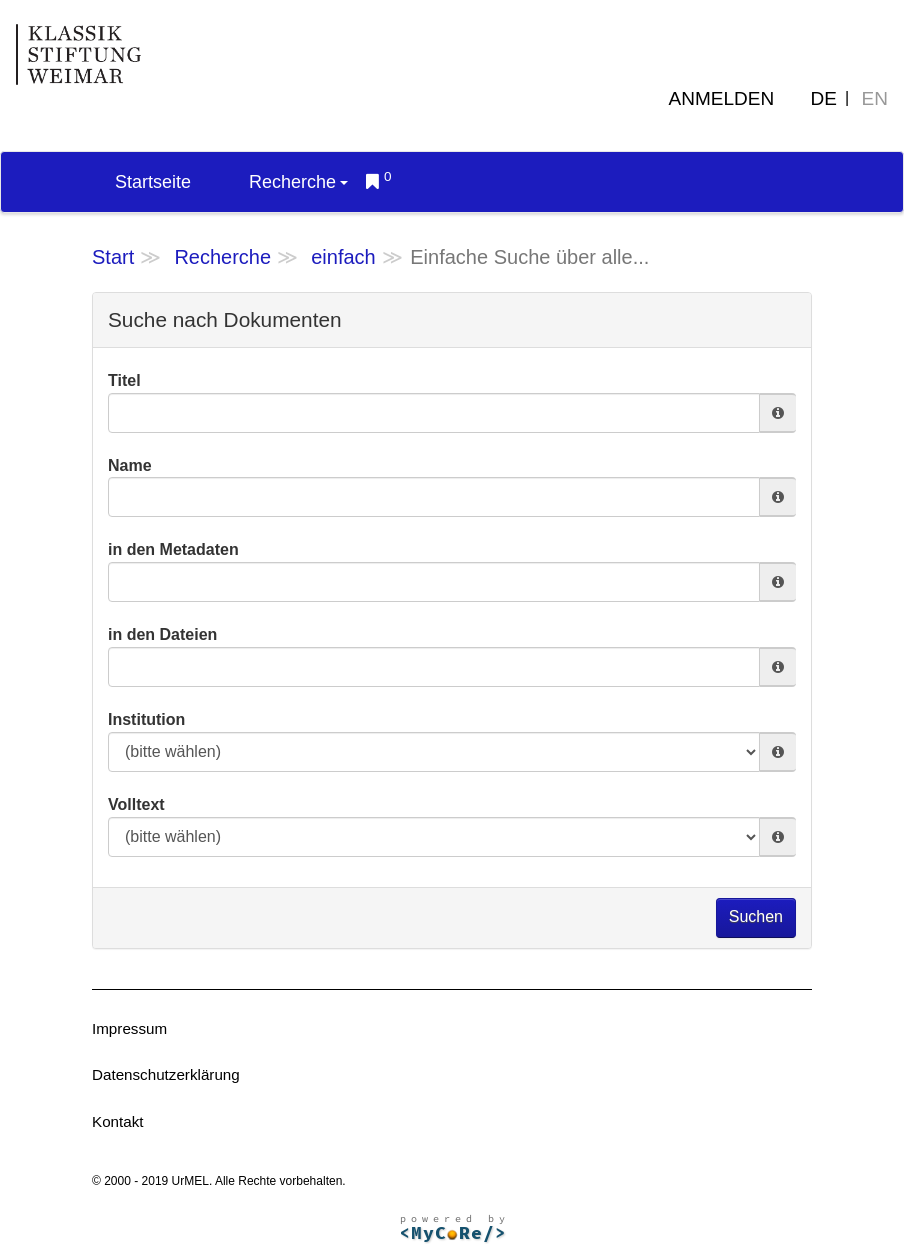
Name (130, 465)
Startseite (153, 182)
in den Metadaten (173, 549)
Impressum (129, 1028)
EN (875, 98)
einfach (343, 257)
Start (113, 257)
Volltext (136, 804)
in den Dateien (162, 634)
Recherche (298, 182)
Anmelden (722, 98)
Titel (124, 380)
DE (824, 98)
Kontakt (118, 1121)
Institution (146, 719)
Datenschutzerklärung (166, 1074)
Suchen (756, 916)
